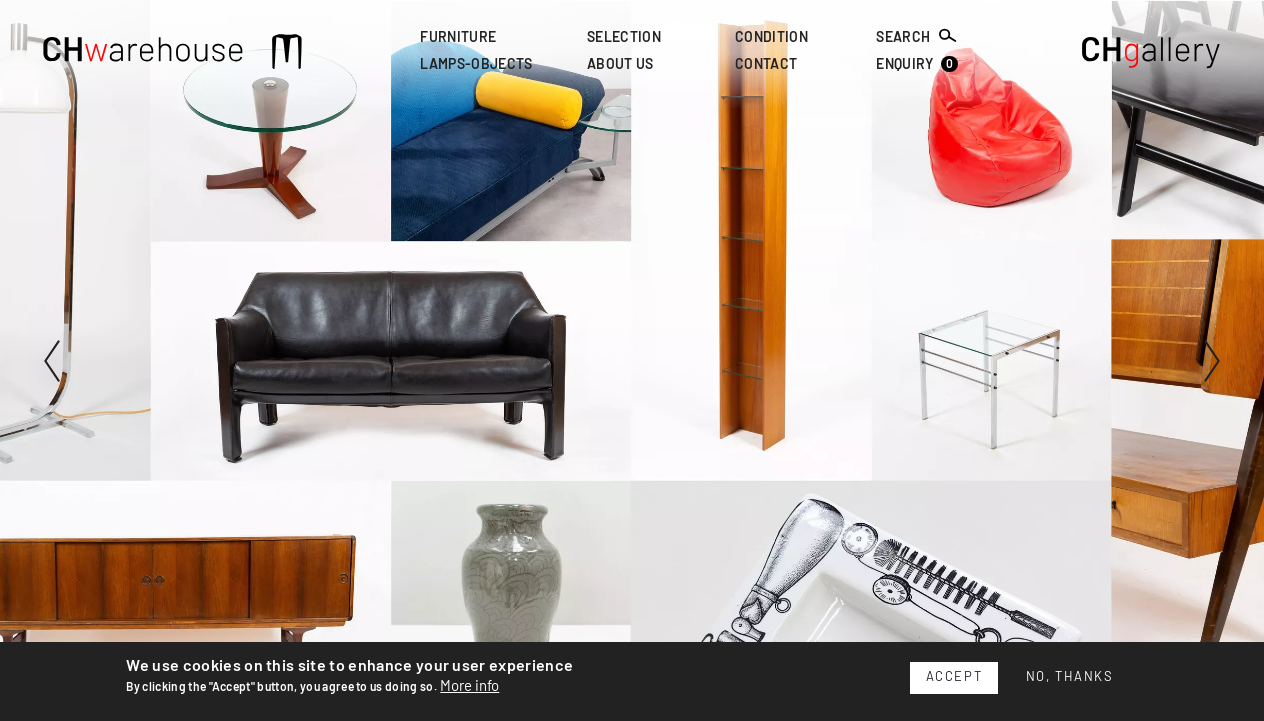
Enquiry (916, 64)
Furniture (458, 38)
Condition (771, 38)
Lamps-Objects (476, 66)
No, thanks (1070, 677)
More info (469, 686)
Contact (766, 66)
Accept (954, 677)
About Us (620, 66)
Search (916, 36)
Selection (624, 38)
